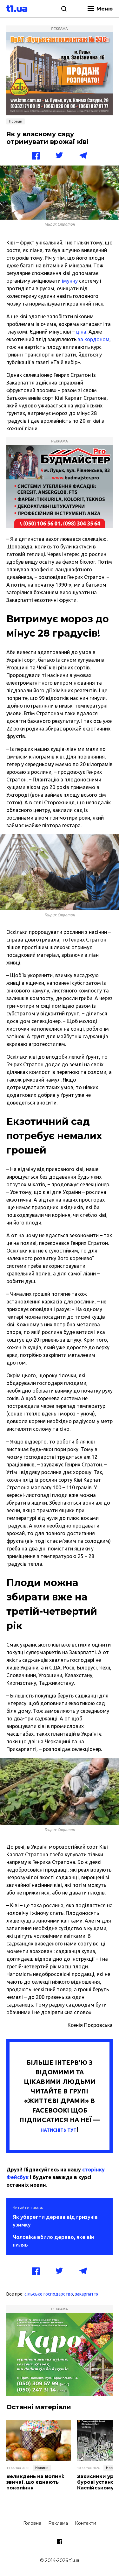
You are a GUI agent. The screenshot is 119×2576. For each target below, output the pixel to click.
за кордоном (92, 339)
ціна (81, 332)
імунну (70, 281)
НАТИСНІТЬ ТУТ (58, 2130)
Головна (32, 2523)
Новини (42, 2468)
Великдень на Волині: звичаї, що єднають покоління (35, 2482)
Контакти (85, 2523)
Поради (15, 121)
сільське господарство (48, 2294)
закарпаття (86, 2294)
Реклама (58, 2523)
